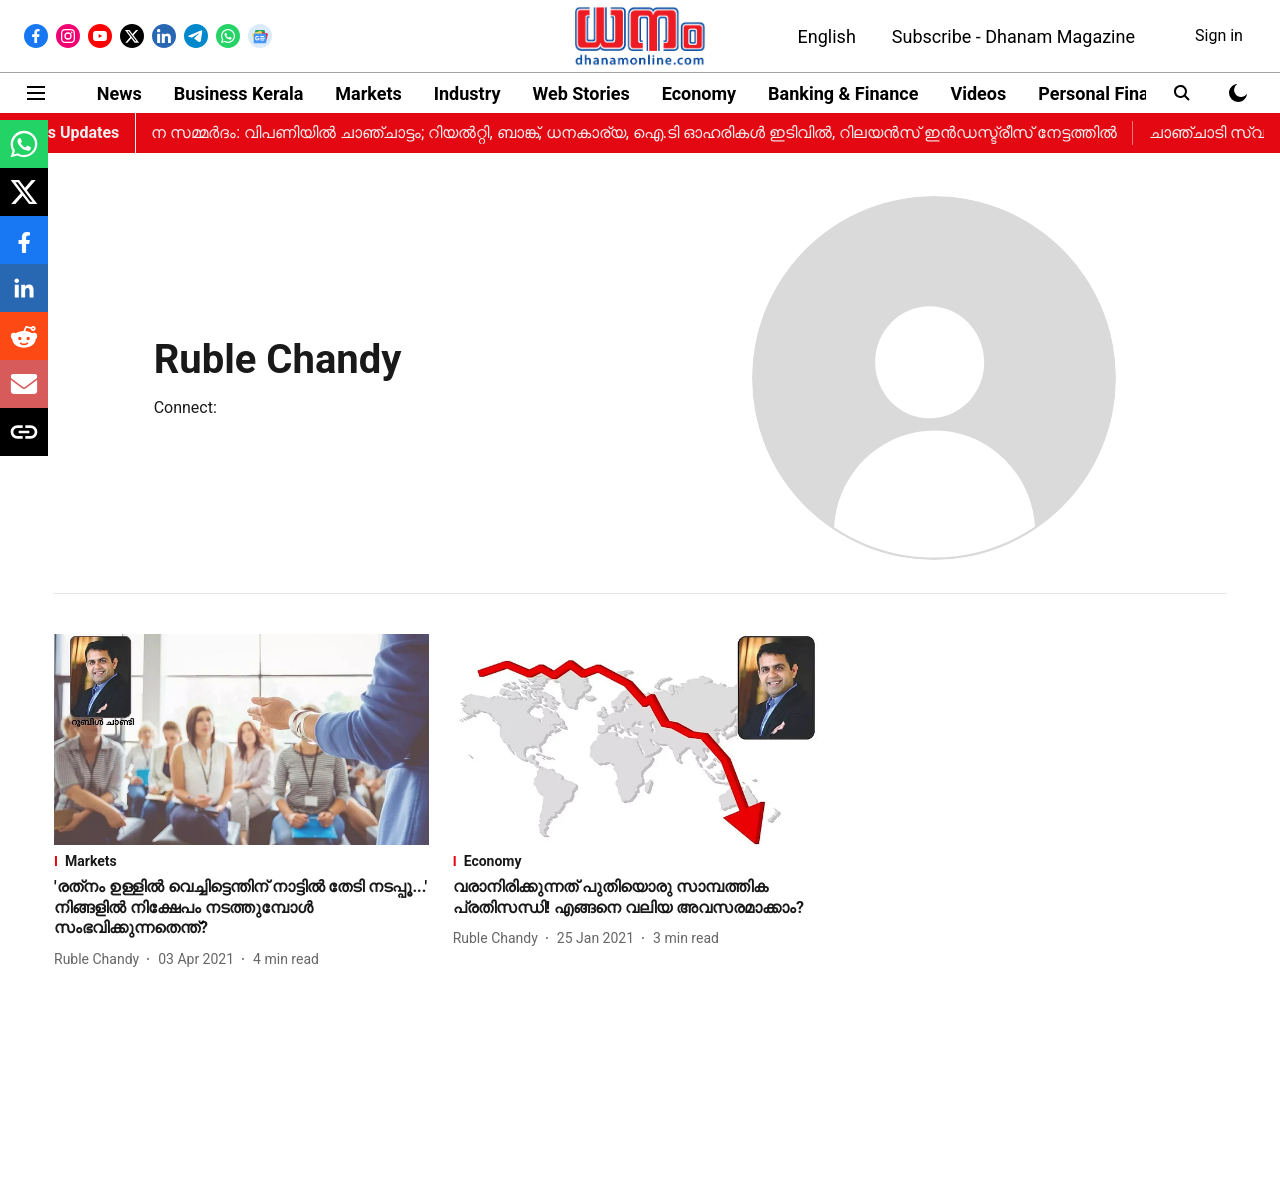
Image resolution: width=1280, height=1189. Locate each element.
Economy (699, 93)
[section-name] (241, 861)
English (827, 36)
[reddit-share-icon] (24, 346)
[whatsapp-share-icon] (24, 154)
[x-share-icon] (24, 202)
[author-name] (100, 959)
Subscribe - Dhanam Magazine (1013, 36)
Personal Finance (1108, 93)
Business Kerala (239, 93)
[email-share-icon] (24, 394)
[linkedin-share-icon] (24, 298)
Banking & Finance (843, 93)
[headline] (241, 908)
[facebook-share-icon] (24, 250)
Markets (368, 93)
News (119, 93)
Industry (467, 93)
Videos (978, 93)
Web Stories (580, 93)
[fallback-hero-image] (241, 739)
